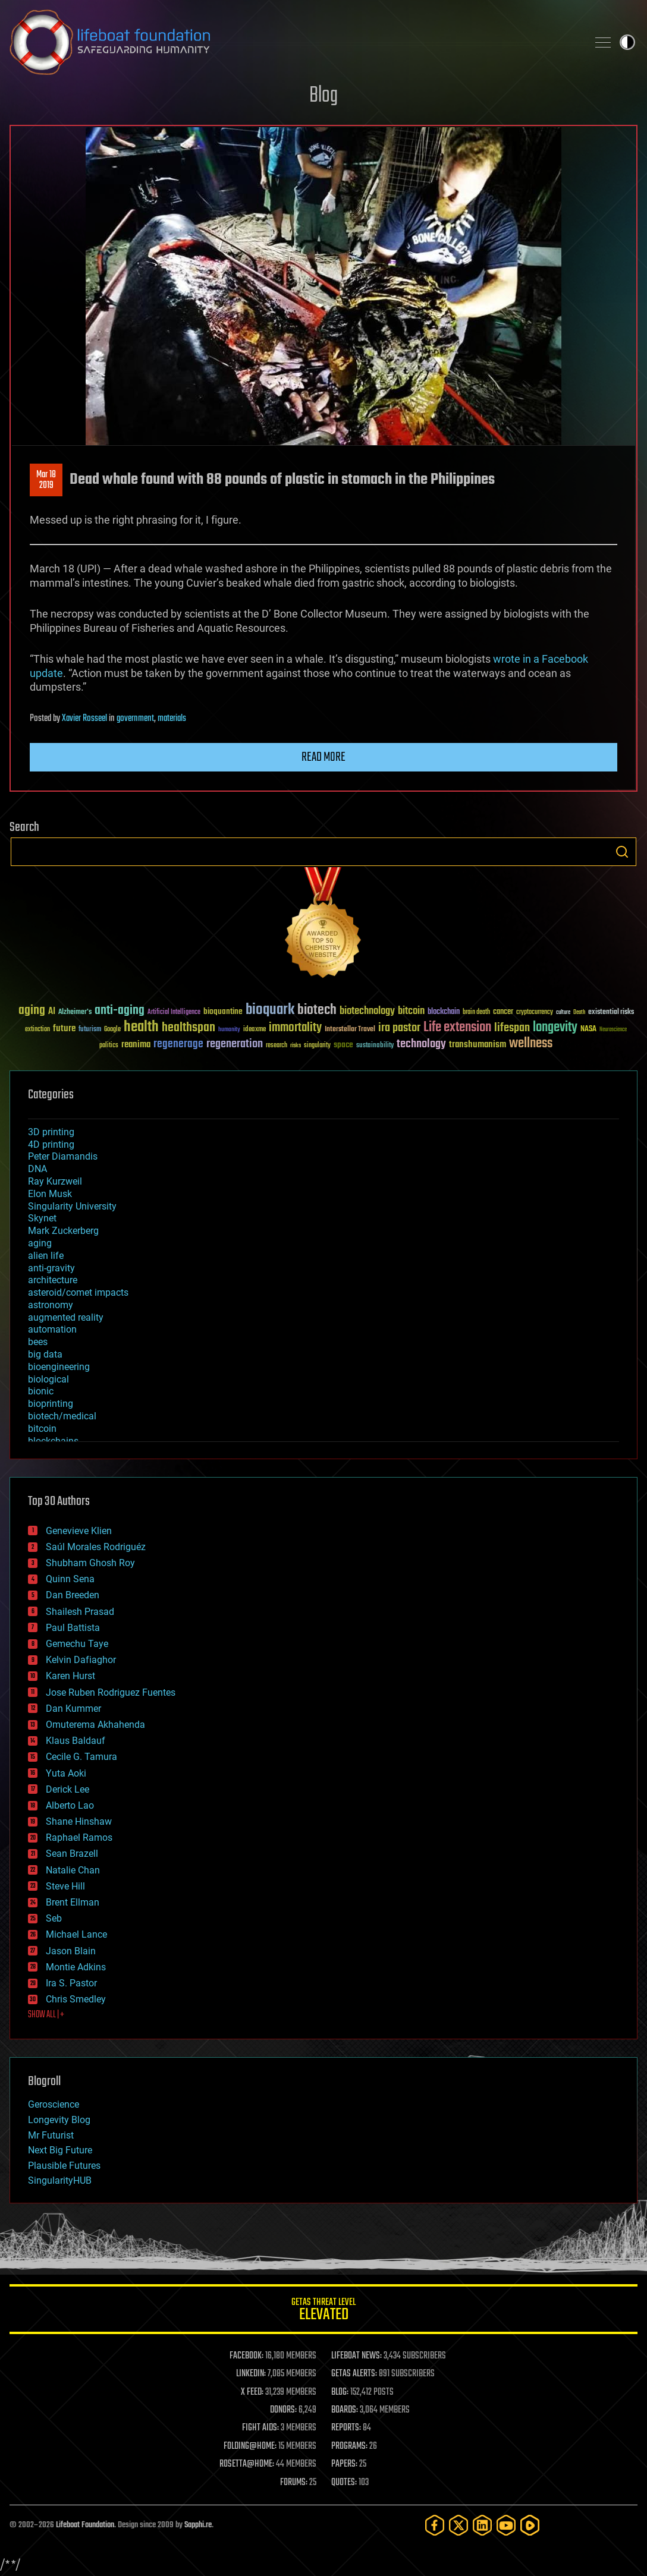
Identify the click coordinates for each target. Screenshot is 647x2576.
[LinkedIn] (482, 2525)
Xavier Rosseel (84, 718)
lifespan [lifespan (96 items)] (512, 1028)
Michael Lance (76, 1934)
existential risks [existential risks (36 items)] (611, 1012)
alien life (46, 1255)
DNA (37, 1168)
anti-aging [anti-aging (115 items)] (120, 1010)
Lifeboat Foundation (85, 2525)
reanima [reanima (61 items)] (135, 1044)
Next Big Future (60, 2150)
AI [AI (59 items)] (51, 1012)
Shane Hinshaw (79, 1821)
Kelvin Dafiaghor (81, 1659)
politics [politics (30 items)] (108, 1046)
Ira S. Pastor (71, 1983)
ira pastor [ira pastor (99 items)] (399, 1028)
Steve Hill (65, 1886)
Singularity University (72, 1206)
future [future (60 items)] (64, 1028)
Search (622, 851)
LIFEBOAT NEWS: (356, 2356)
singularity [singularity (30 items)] (317, 1046)
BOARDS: (344, 2410)
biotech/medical (62, 1416)
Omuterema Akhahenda (95, 1724)
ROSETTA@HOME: (246, 2464)
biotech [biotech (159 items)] (317, 1010)
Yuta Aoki (66, 1773)
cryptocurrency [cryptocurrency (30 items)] (534, 1012)
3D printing (51, 1132)
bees (38, 1341)
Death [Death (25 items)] (579, 1012)
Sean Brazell (72, 1853)
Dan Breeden (72, 1595)
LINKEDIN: (251, 2374)
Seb (54, 1918)
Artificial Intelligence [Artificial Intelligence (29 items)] (173, 1012)
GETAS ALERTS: (354, 2374)
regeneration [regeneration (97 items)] (234, 1044)
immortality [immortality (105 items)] (295, 1028)
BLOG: (339, 2392)
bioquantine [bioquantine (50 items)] (223, 1011)
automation (52, 1329)
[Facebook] (434, 2525)
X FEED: (252, 2392)
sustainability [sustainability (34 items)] (375, 1046)
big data (45, 1354)
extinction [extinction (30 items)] (37, 1030)
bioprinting (50, 1403)
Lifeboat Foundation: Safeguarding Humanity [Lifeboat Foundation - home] (294, 42)
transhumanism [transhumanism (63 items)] (477, 1044)
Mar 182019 (46, 480)
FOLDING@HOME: (250, 2446)
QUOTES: (344, 2482)
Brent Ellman (72, 1902)
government (135, 718)
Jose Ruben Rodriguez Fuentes (110, 1692)
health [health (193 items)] (141, 1027)
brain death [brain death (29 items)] (476, 1012)
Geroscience (53, 2104)
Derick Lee (67, 1789)
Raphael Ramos (79, 1837)
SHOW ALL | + (46, 2015)
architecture (52, 1280)
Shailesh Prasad (80, 1611)
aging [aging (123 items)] (31, 1010)
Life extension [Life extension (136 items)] (457, 1027)
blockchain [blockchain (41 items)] (444, 1012)
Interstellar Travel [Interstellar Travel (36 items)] (350, 1029)
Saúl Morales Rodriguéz (96, 1546)
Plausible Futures (64, 2165)
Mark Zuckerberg (63, 1230)
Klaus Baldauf (75, 1740)
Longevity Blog (59, 2119)
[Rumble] (529, 2525)
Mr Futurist (51, 2135)
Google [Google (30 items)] (112, 1030)
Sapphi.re (198, 2525)
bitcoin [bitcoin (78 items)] (411, 1011)
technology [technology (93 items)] (421, 1044)
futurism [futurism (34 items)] (89, 1030)
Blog (323, 96)
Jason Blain (71, 1951)
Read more (323, 757)
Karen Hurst (70, 1675)
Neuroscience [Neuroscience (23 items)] (613, 1030)
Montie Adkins (76, 1967)
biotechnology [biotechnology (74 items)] (367, 1011)
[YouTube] (506, 2525)
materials (172, 718)
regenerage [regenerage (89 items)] (178, 1044)
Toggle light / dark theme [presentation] (627, 42)
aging (40, 1243)
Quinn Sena (70, 1579)
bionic (41, 1391)
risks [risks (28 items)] (295, 1045)
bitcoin (42, 1428)
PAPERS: (344, 2464)
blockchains (53, 1441)
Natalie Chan (73, 1870)
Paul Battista (73, 1627)
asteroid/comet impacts (78, 1292)
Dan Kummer (73, 1708)
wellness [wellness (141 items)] (530, 1043)
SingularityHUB (60, 2180)
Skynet (42, 1218)
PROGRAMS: (349, 2446)
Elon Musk (50, 1193)
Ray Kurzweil (55, 1181)
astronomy (50, 1305)
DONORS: (283, 2410)
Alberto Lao (70, 1805)
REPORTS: (346, 2428)
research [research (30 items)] (276, 1046)
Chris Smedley (76, 1999)
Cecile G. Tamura (81, 1756)
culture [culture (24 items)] (563, 1012)
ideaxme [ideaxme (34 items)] (254, 1030)
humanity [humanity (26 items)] (229, 1030)
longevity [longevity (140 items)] (555, 1027)
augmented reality (65, 1317)
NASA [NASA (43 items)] (588, 1029)
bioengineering (59, 1366)
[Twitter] (458, 2525)
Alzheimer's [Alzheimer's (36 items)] (75, 1012)
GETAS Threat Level (323, 2311)
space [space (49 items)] (343, 1045)
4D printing (51, 1144)
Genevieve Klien (79, 1530)
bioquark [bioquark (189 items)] (270, 1010)
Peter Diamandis (63, 1156)
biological (48, 1379)
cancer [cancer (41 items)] (503, 1012)
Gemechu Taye (77, 1643)
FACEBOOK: (246, 2356)
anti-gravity (51, 1268)
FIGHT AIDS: (260, 2428)
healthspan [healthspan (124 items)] (188, 1028)
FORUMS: (293, 2482)
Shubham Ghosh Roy (90, 1563)
